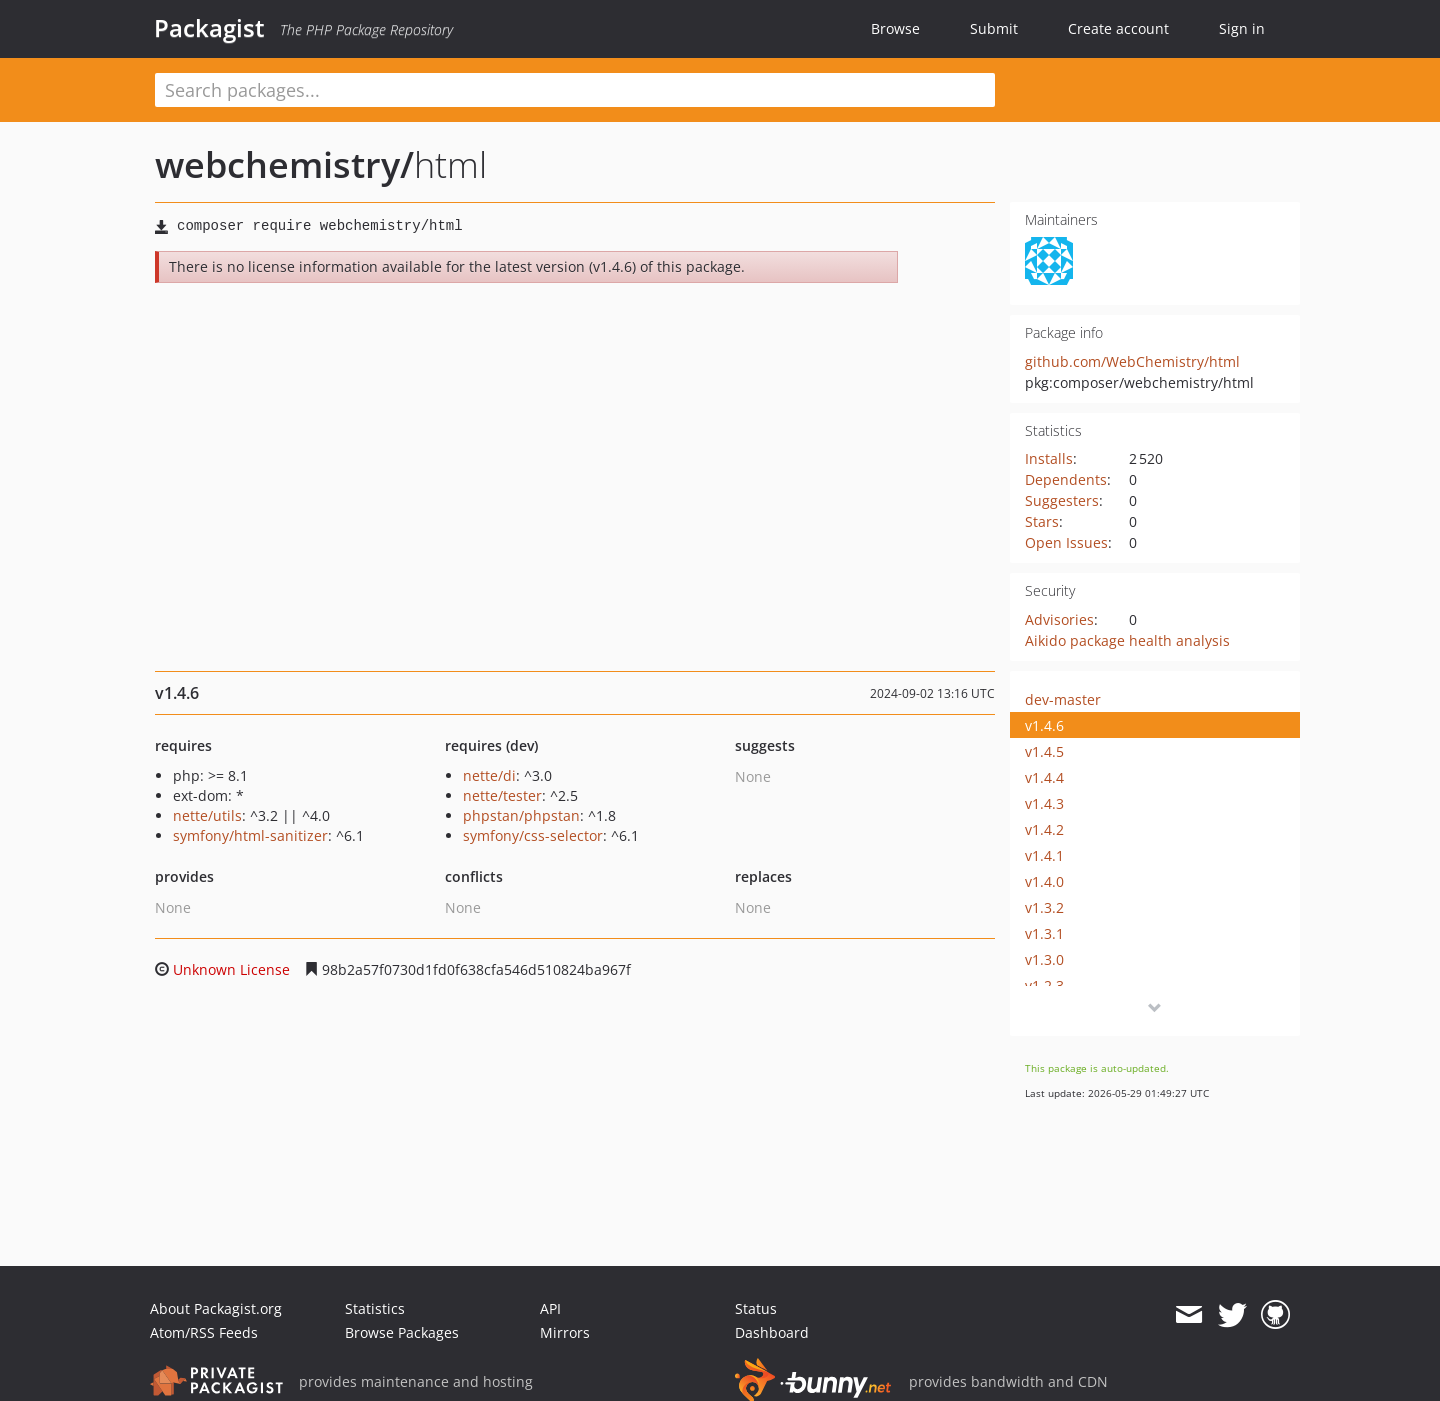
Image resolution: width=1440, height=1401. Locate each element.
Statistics (375, 1308)
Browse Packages (402, 1332)
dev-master (1063, 699)
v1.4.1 (1044, 855)
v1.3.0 (1044, 959)
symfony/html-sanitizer (250, 835)
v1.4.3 (1044, 803)
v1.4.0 (1044, 881)
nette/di (489, 775)
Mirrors (565, 1332)
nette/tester (502, 795)
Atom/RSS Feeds (204, 1332)
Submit (994, 28)
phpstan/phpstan (521, 815)
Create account (1118, 28)
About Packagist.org (216, 1308)
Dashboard (772, 1332)
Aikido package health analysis (1127, 640)
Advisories (1059, 619)
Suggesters (1062, 500)
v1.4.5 (1044, 751)
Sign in (1242, 28)
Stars (1042, 521)
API (550, 1308)
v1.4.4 (1044, 777)
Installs (1049, 458)
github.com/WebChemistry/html (1132, 361)
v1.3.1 (1044, 933)
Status (756, 1308)
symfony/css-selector (533, 835)
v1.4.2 (1044, 829)
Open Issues (1066, 542)
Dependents (1066, 479)
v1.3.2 (1044, 907)
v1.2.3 (1044, 985)
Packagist (209, 28)
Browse (895, 28)
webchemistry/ (284, 164)
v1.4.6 (1044, 725)
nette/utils (207, 815)
